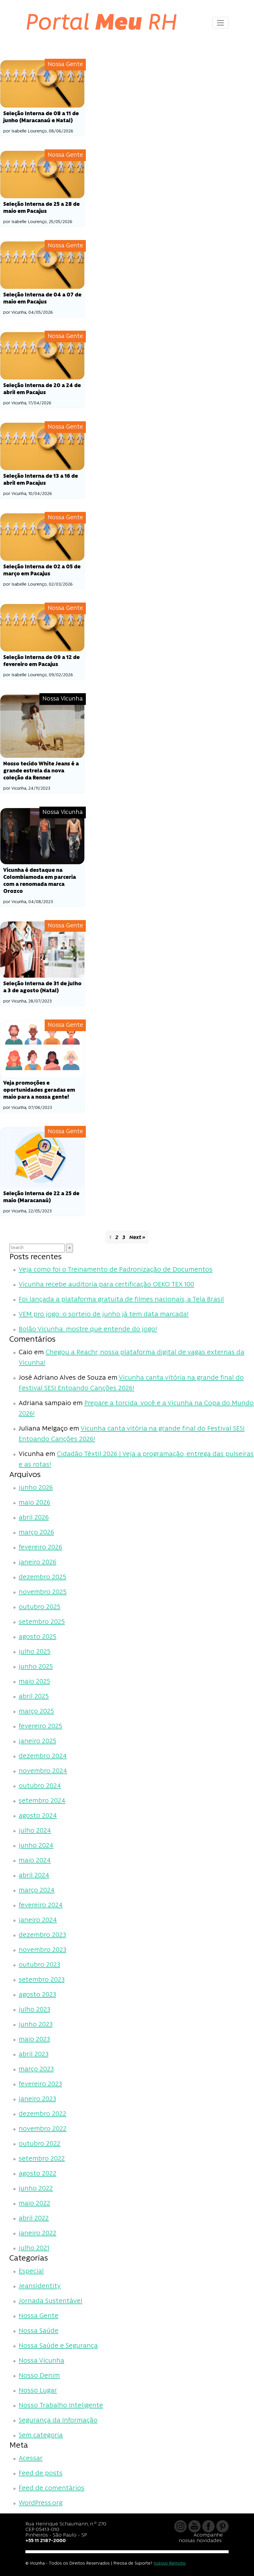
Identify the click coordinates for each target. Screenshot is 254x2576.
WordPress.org (40, 2503)
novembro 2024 (43, 1771)
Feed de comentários (51, 2488)
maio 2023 (34, 2040)
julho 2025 (35, 1652)
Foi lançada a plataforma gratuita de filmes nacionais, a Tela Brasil (121, 1300)
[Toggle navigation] (220, 23)
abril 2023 (33, 2055)
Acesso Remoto (170, 2563)
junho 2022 (36, 2189)
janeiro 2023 (37, 2099)
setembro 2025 (42, 1622)
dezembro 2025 (42, 1577)
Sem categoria (41, 2435)
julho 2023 (34, 2010)
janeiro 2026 (37, 1562)
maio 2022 (34, 2204)
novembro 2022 (43, 2129)
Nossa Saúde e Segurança (58, 2346)
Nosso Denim (39, 2376)
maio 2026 (34, 1503)
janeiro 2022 (37, 2233)
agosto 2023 (37, 1995)
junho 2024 (36, 1846)
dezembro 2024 (43, 1756)
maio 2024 (35, 1861)
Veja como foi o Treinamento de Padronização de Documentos (116, 1270)
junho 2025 (36, 1667)
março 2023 (36, 2069)
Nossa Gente (38, 2316)
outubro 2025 (39, 1607)
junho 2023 (36, 2025)
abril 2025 (34, 1697)
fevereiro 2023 (40, 2084)
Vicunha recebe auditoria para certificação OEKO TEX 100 (106, 1285)
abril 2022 (34, 2219)
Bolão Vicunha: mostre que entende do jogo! (88, 1329)
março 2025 (36, 1712)
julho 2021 (34, 2248)
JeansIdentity (40, 2286)
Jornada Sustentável (50, 2301)
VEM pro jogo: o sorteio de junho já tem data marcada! (104, 1315)
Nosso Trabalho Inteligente (61, 2406)
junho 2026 (36, 1488)
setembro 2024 (42, 1801)
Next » (137, 1237)
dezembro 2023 (42, 1935)
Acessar (31, 2459)
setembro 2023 (42, 1980)
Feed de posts (40, 2473)
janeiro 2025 (37, 1741)
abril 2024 (34, 1876)
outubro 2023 (39, 1965)
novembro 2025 (43, 1592)
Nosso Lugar (38, 2391)
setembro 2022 (42, 2159)
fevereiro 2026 (40, 1548)
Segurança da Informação (58, 2421)
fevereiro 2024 (41, 1905)
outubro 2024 (40, 1786)
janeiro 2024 (38, 1920)
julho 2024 (35, 1831)
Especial (31, 2271)
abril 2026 (34, 1518)
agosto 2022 (37, 2174)
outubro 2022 (39, 2144)
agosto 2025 (37, 1637)
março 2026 (36, 1533)
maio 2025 (34, 1682)
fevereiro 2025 (40, 1726)
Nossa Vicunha (41, 2361)
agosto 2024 (38, 1816)
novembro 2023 (42, 1950)
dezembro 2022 (42, 2114)
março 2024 (37, 1890)
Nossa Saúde (38, 2331)
